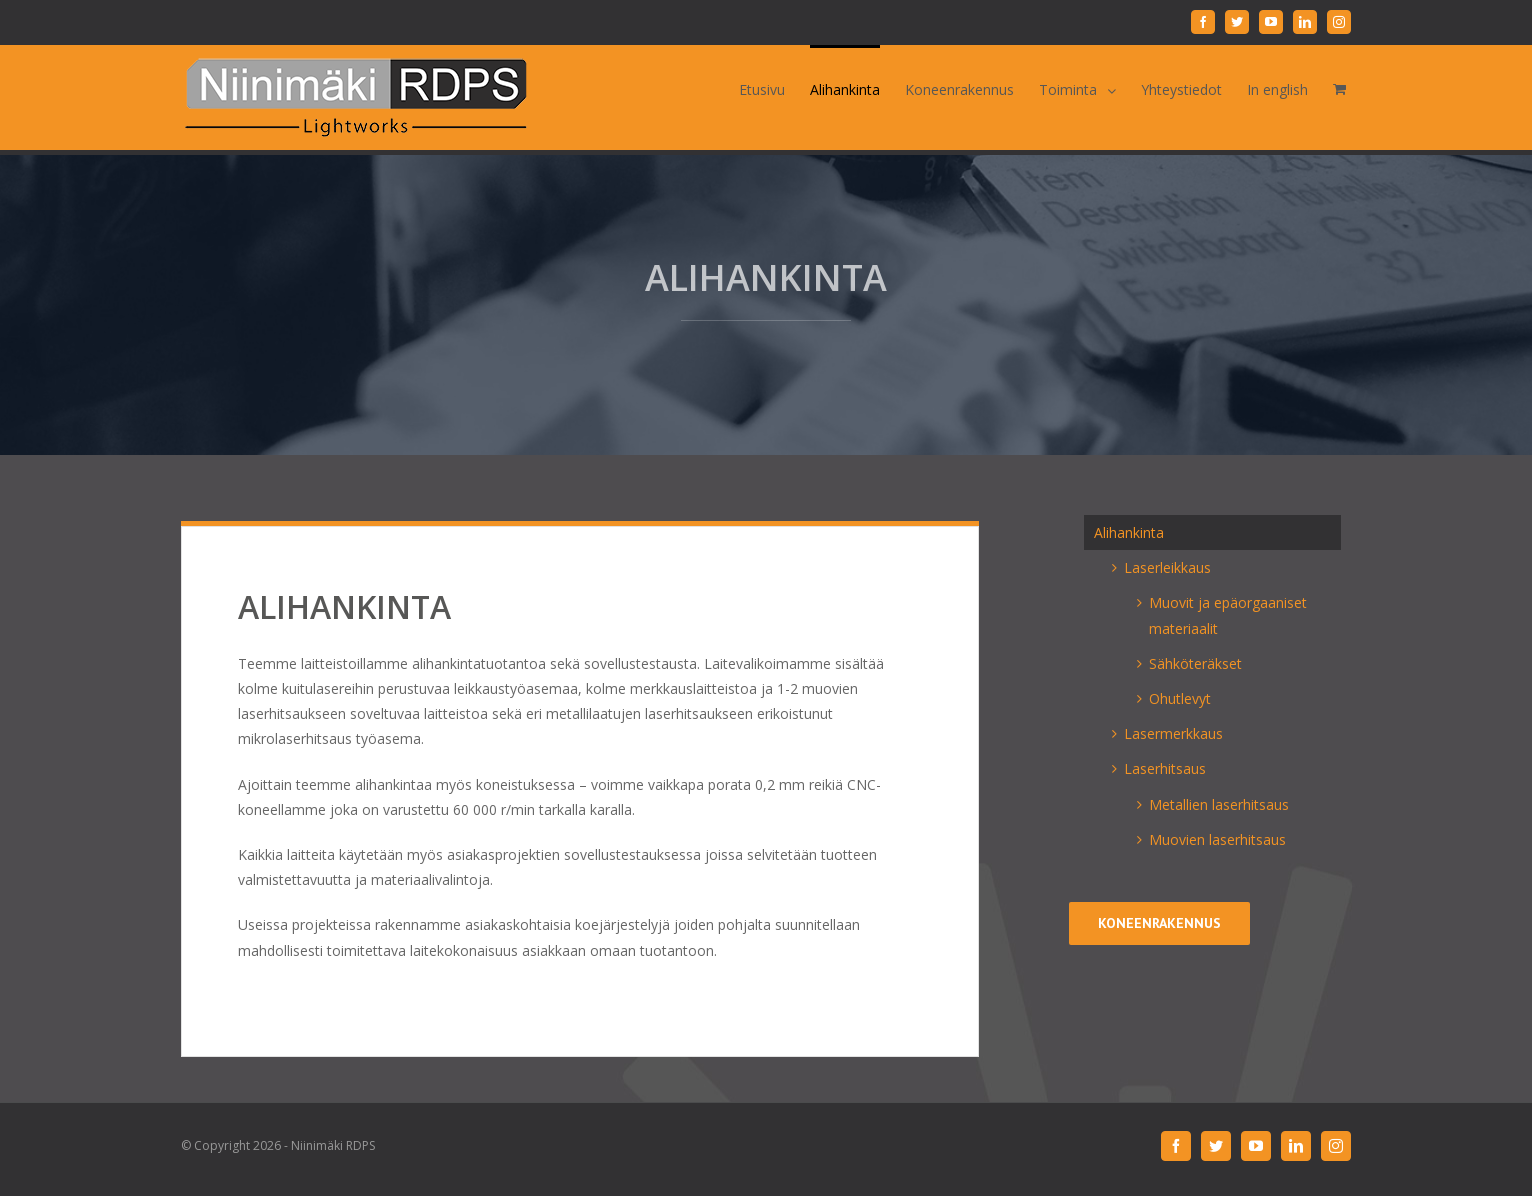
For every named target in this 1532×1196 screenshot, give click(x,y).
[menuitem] (774, 88)
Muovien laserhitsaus (1217, 839)
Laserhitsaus (1165, 768)
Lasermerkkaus (1173, 733)
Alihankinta (1129, 532)
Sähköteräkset (1195, 663)
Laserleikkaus (1167, 567)
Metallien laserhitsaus (1219, 804)
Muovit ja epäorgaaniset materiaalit (1228, 615)
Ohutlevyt (1180, 698)
